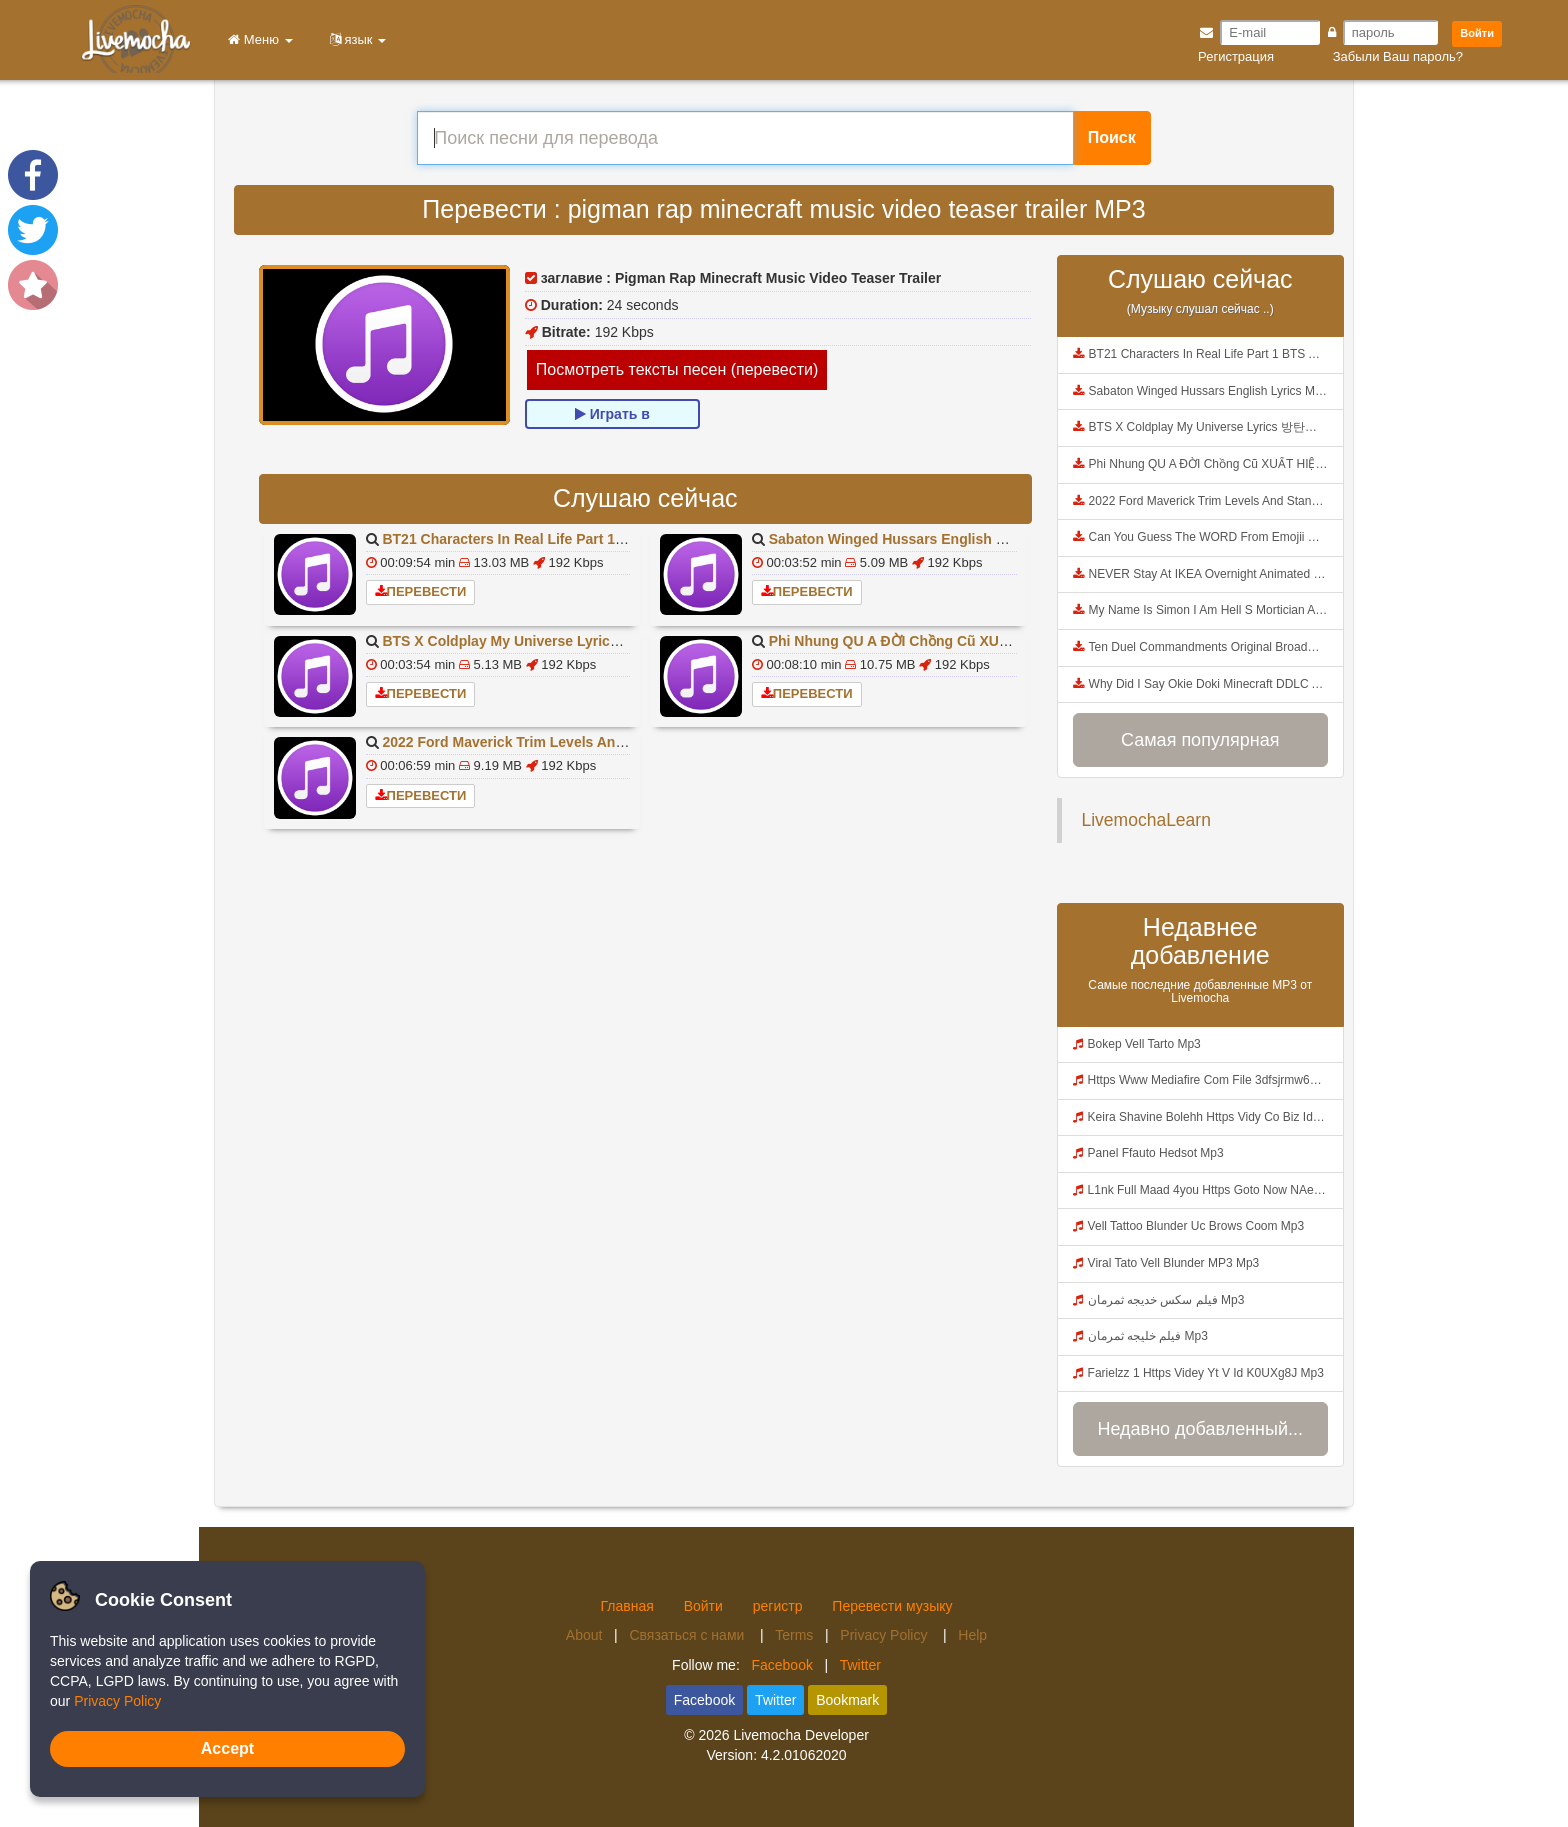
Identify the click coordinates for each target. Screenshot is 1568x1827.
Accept (227, 1748)
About (584, 1635)
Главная (626, 1606)
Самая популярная (1200, 740)
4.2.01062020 (804, 1755)
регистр (778, 1606)
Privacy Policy (885, 1635)
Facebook (781, 1665)
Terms (794, 1635)
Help (972, 1635)
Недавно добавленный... (1200, 1429)
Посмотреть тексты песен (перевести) (677, 369)
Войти (1477, 33)
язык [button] (355, 39)
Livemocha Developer (800, 1735)
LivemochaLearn (1146, 820)
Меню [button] (257, 39)
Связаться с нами (688, 1635)
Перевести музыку (892, 1606)
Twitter (860, 1665)
